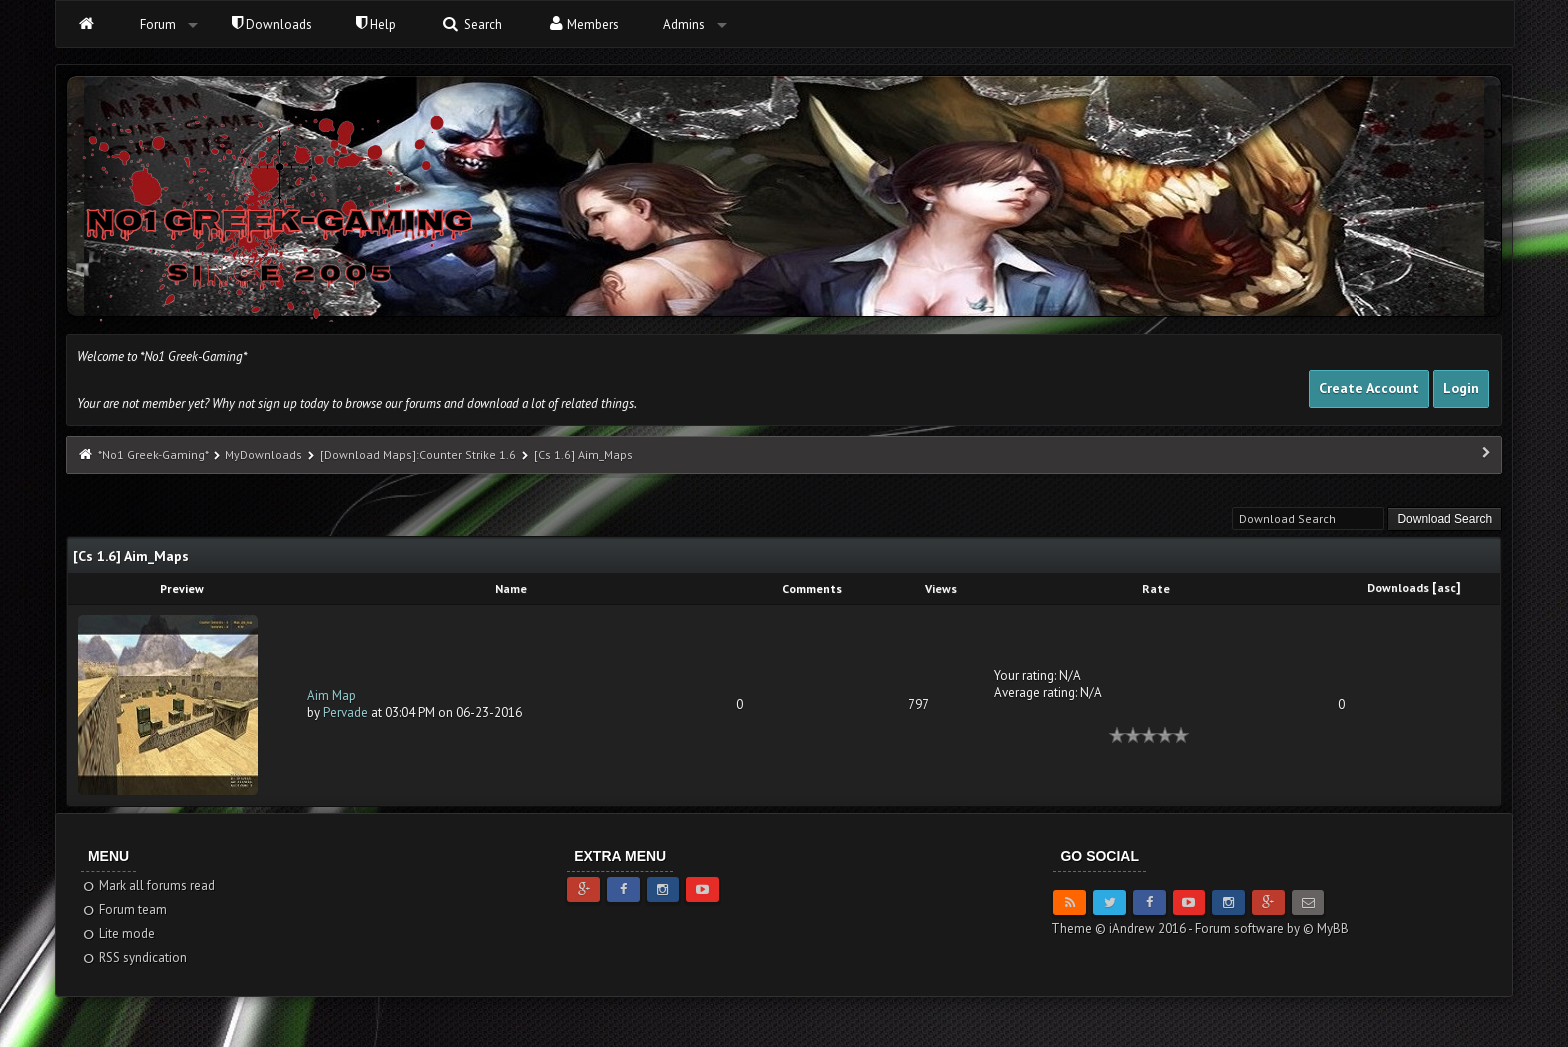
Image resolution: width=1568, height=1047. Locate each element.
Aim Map (331, 695)
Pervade (345, 712)
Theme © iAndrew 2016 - (1123, 928)
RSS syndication (134, 957)
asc (1446, 587)
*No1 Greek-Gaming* (153, 454)
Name (511, 588)
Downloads (272, 24)
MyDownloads (263, 454)
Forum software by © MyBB (1272, 928)
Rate (1156, 588)
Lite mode (118, 933)
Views (941, 588)
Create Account (1369, 388)
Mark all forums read (148, 885)
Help (376, 24)
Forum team (124, 909)
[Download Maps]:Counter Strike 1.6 (419, 454)
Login (1461, 388)
